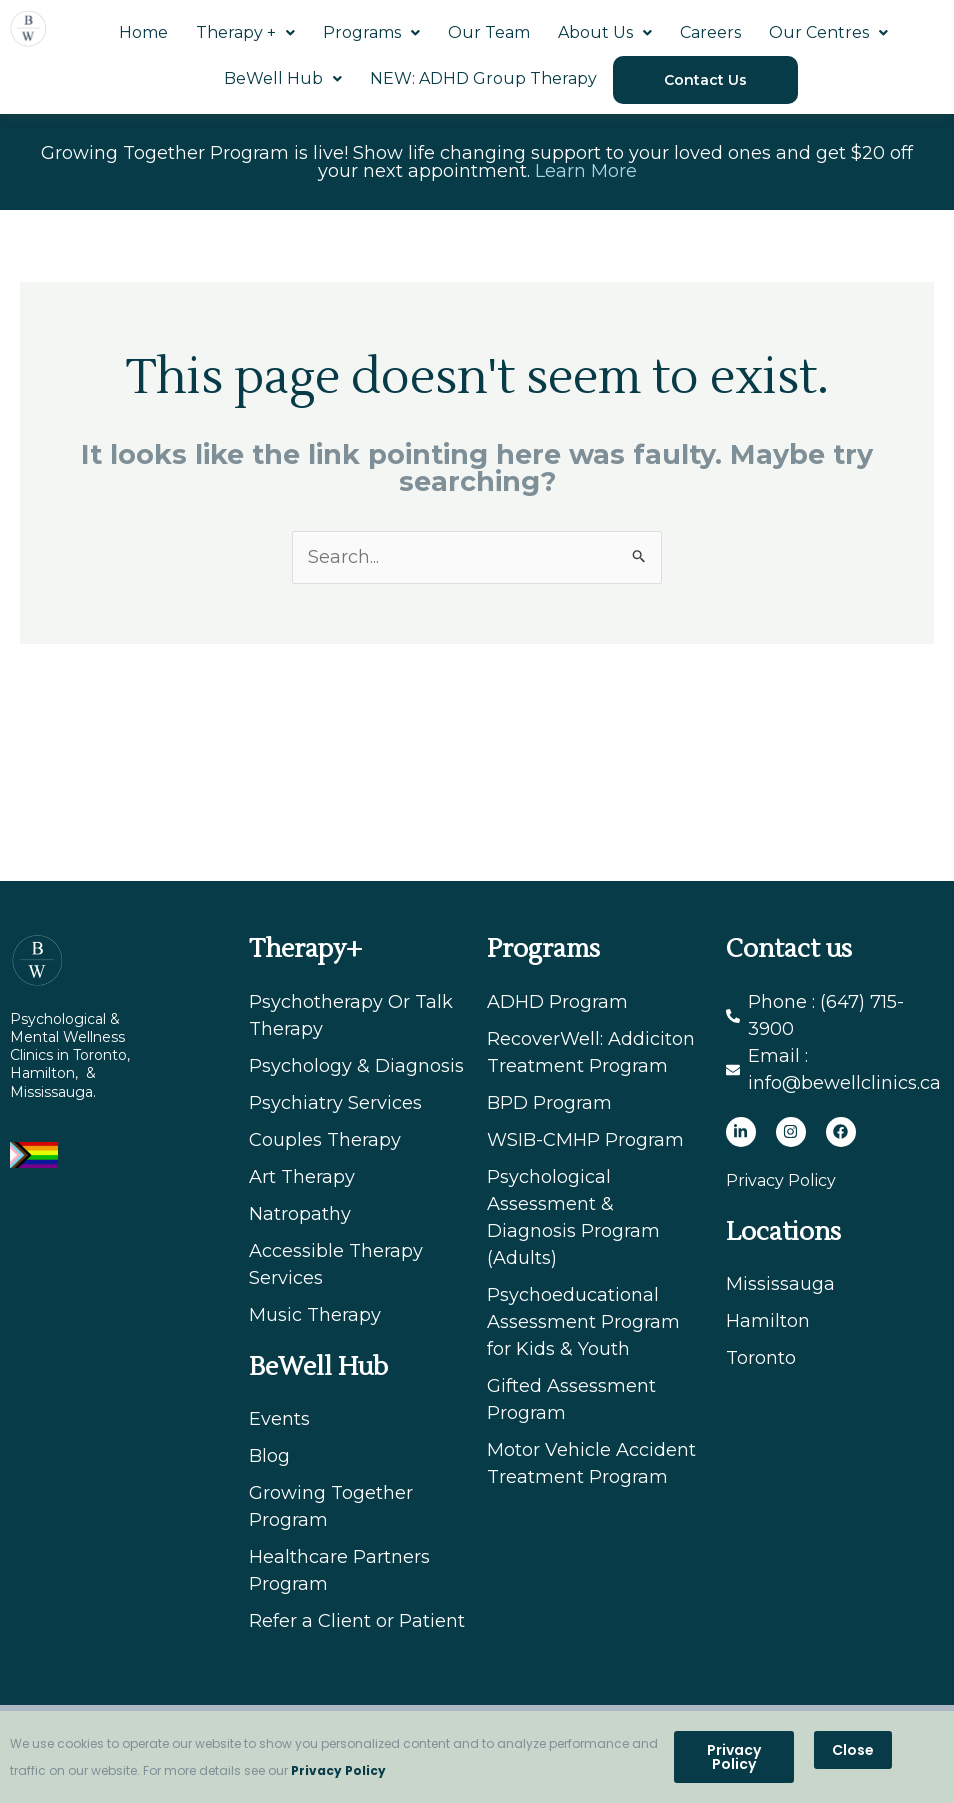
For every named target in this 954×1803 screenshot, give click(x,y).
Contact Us (705, 80)
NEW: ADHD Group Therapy (483, 78)
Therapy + (245, 32)
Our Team (489, 32)
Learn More (586, 171)
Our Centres (828, 32)
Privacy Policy (338, 1770)
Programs (371, 32)
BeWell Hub (283, 78)
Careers (710, 32)
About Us (605, 32)
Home (143, 32)
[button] (853, 1750)
